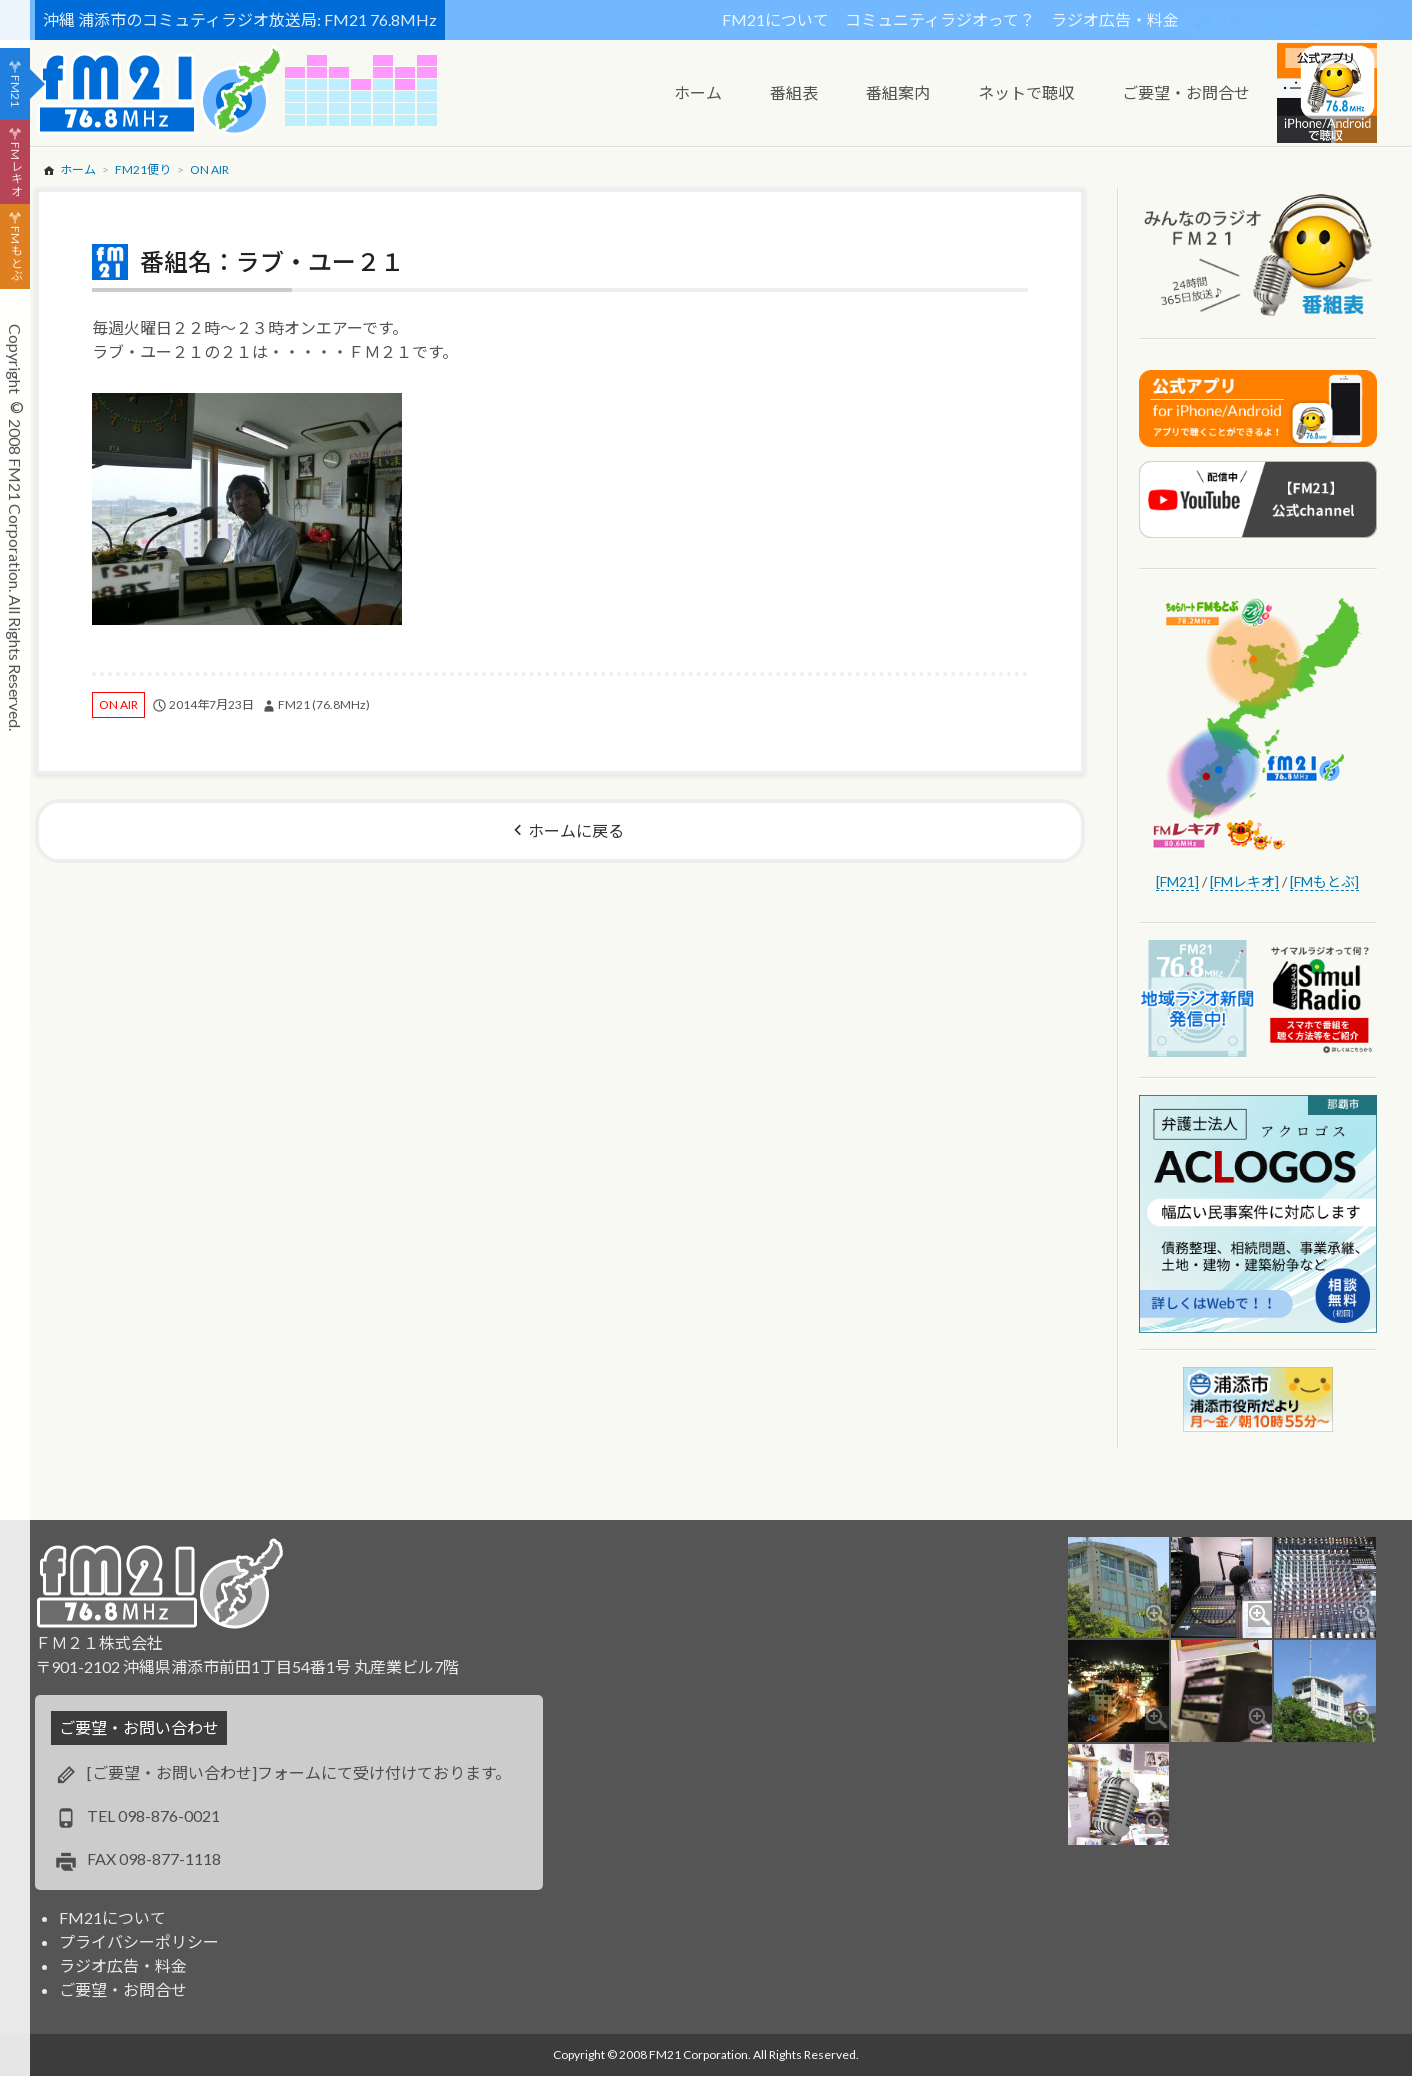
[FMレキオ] (1244, 881)
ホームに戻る (576, 830)
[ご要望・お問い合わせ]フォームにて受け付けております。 (299, 1772)
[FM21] (1177, 881)
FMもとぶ (15, 254)
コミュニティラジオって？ (940, 19)
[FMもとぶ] (1324, 881)
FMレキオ (15, 169)
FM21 (15, 91)
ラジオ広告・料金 (1115, 19)
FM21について (775, 19)
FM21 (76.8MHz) (324, 704)
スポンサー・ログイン (1293, 19)
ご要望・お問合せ (123, 1989)
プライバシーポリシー (139, 1941)
